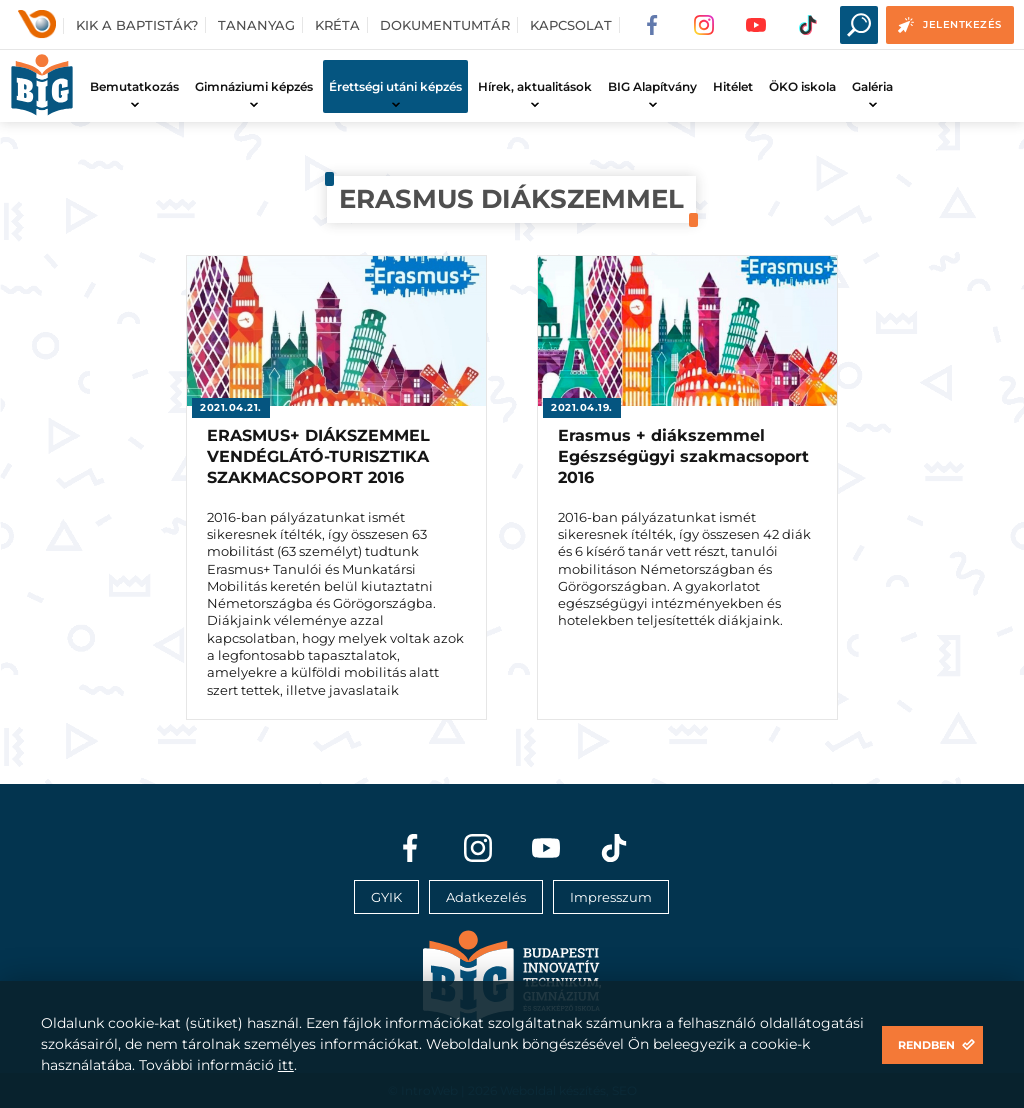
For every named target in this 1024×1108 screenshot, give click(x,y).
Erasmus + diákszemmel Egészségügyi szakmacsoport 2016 (683, 456)
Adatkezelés (486, 897)
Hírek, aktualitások (535, 86)
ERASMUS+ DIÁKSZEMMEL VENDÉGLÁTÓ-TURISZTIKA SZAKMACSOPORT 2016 (318, 456)
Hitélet (733, 86)
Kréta (337, 25)
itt (286, 1065)
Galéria (872, 86)
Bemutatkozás (134, 86)
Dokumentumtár (445, 25)
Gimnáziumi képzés (254, 86)
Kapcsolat (571, 25)
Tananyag (256, 25)
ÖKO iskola (802, 86)
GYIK (386, 897)
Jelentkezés (962, 24)
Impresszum (611, 897)
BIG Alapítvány (652, 86)
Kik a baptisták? (137, 25)
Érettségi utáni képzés (395, 86)
